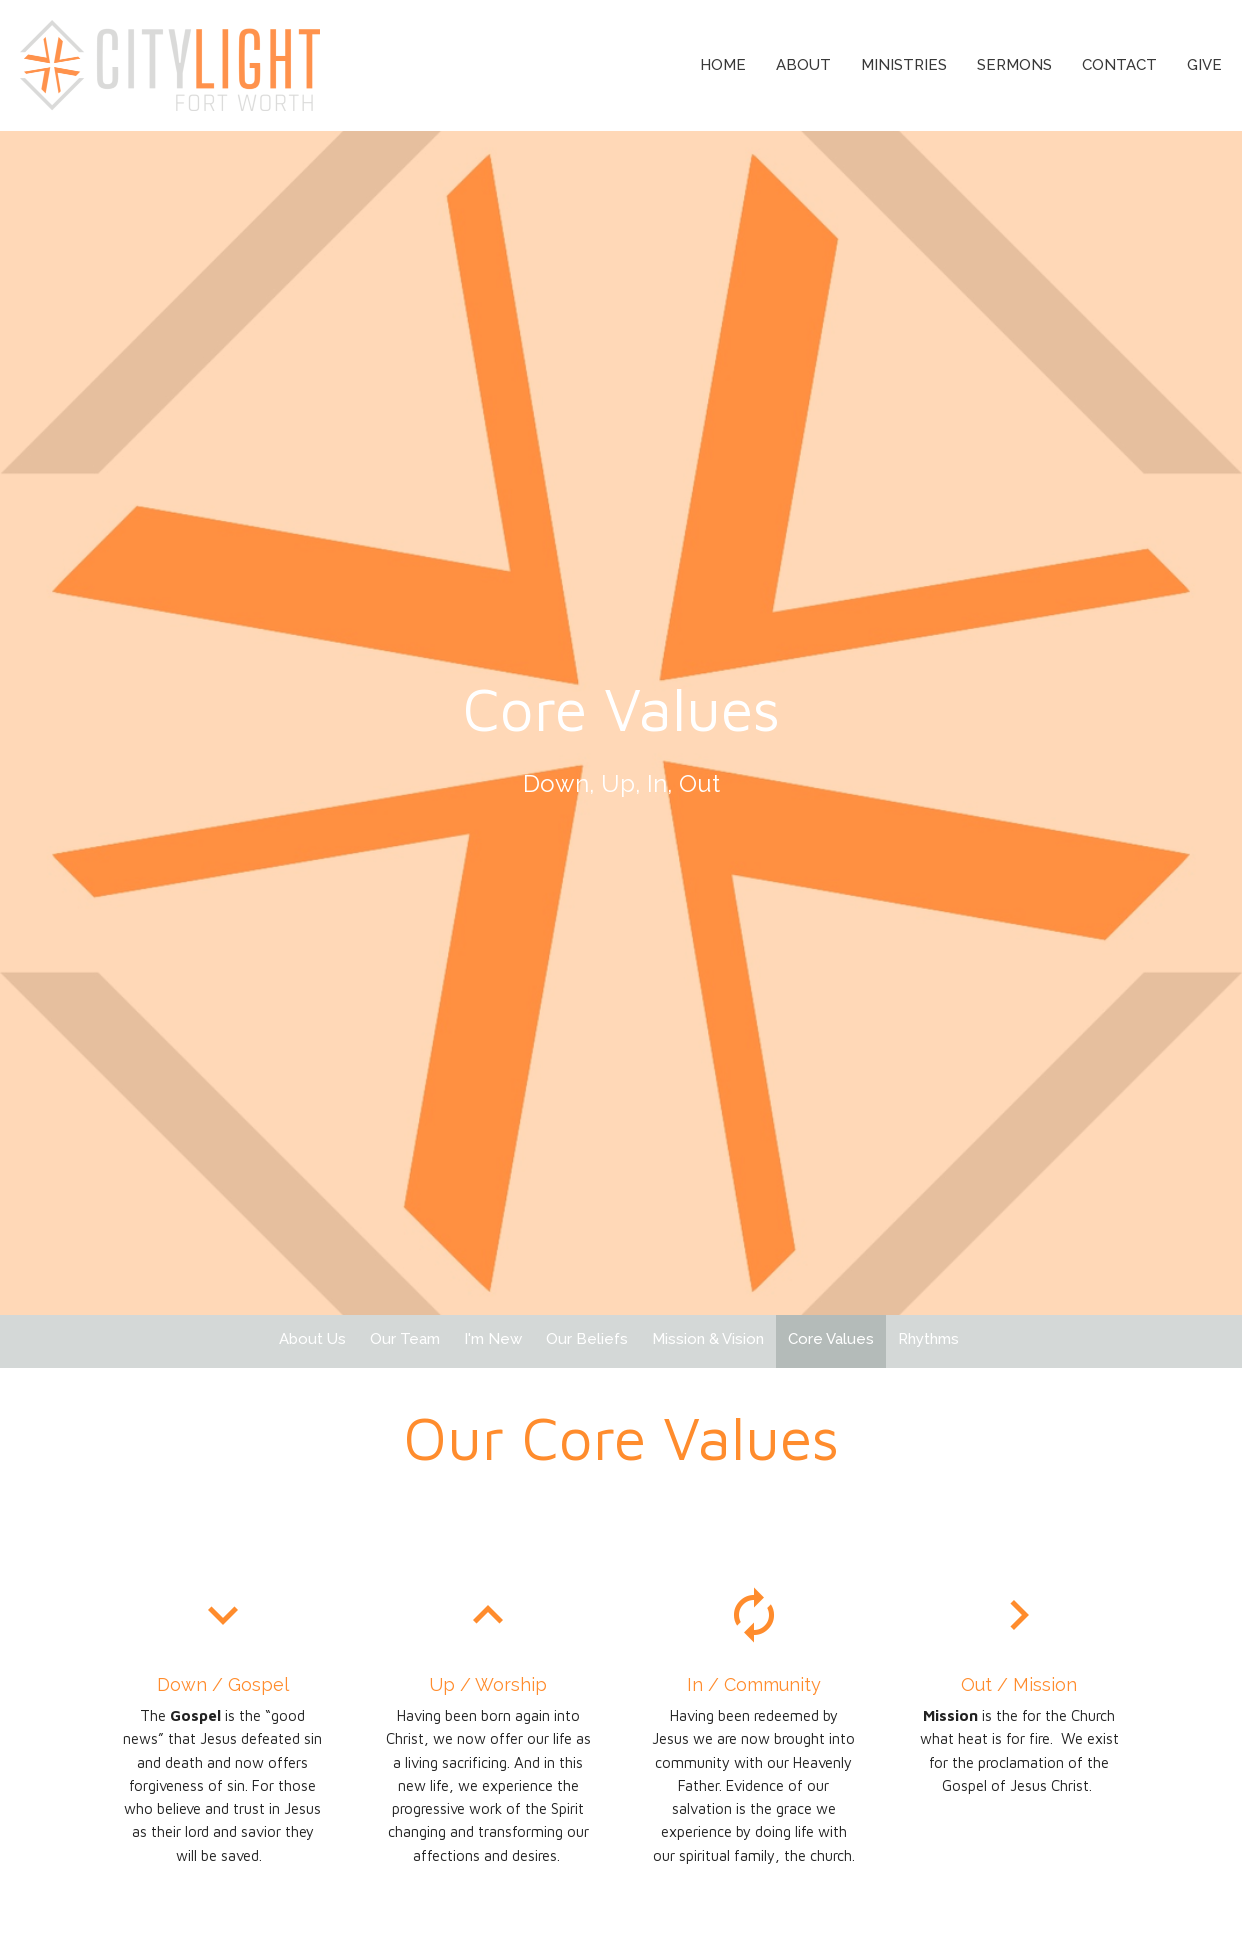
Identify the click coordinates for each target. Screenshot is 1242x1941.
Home (723, 65)
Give (1204, 65)
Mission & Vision (708, 1339)
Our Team (405, 1339)
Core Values (831, 1339)
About (803, 65)
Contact (1119, 65)
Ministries (904, 65)
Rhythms (928, 1339)
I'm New (493, 1339)
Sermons (1014, 65)
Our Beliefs (587, 1339)
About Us (312, 1339)
